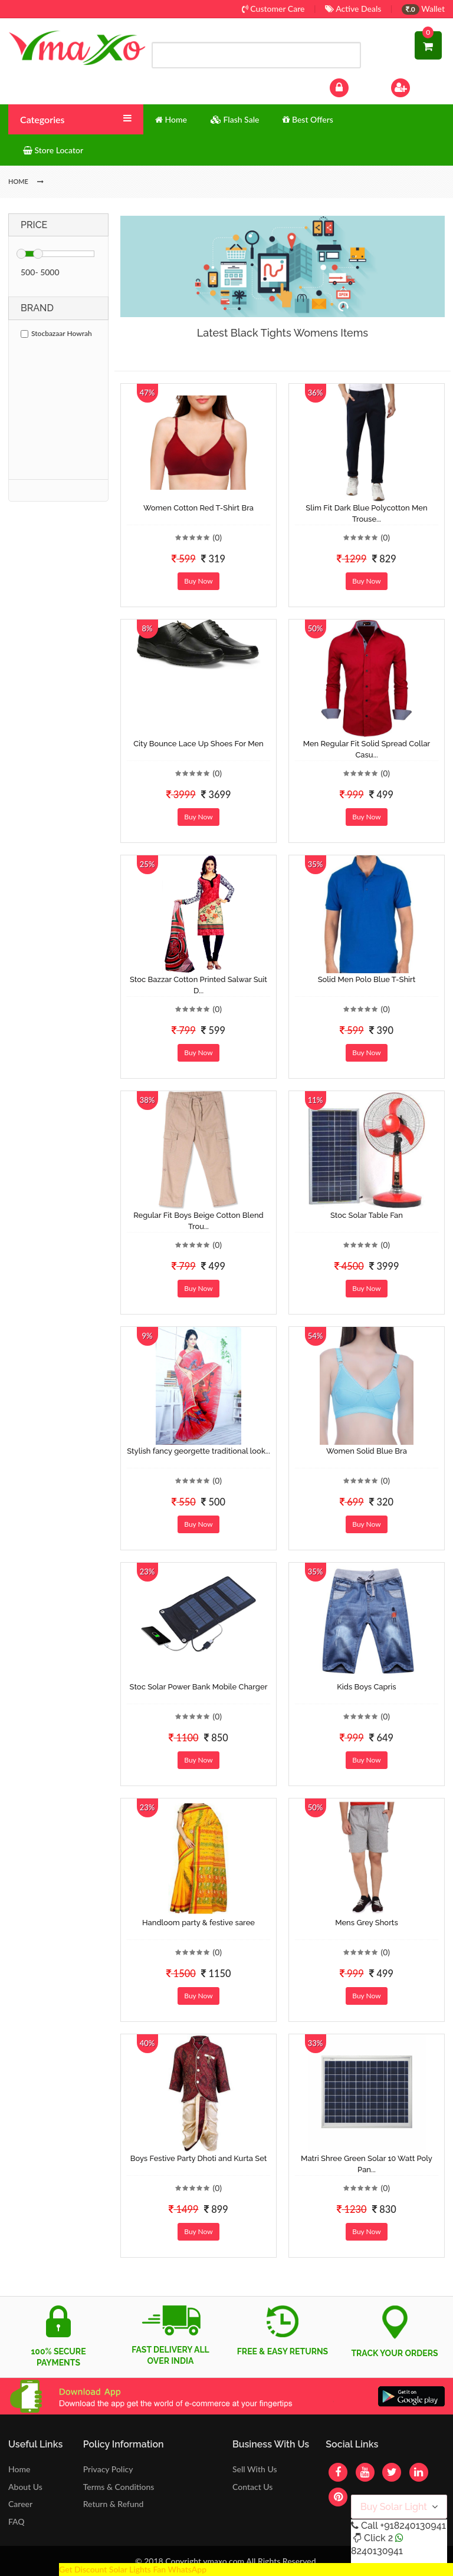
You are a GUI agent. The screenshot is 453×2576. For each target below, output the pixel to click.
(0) (217, 537)
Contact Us (252, 2487)
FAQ (16, 2521)
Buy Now (198, 581)
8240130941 (377, 2551)
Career (20, 2504)
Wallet (423, 9)
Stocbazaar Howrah (56, 333)
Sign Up (416, 86)
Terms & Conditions (119, 2487)
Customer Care (273, 9)
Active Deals (353, 9)
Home (19, 2469)
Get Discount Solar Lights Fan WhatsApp (132, 2569)
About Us (25, 2487)
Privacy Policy (108, 2469)
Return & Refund (113, 2504)
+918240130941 (412, 2525)
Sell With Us (254, 2469)
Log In (352, 86)
